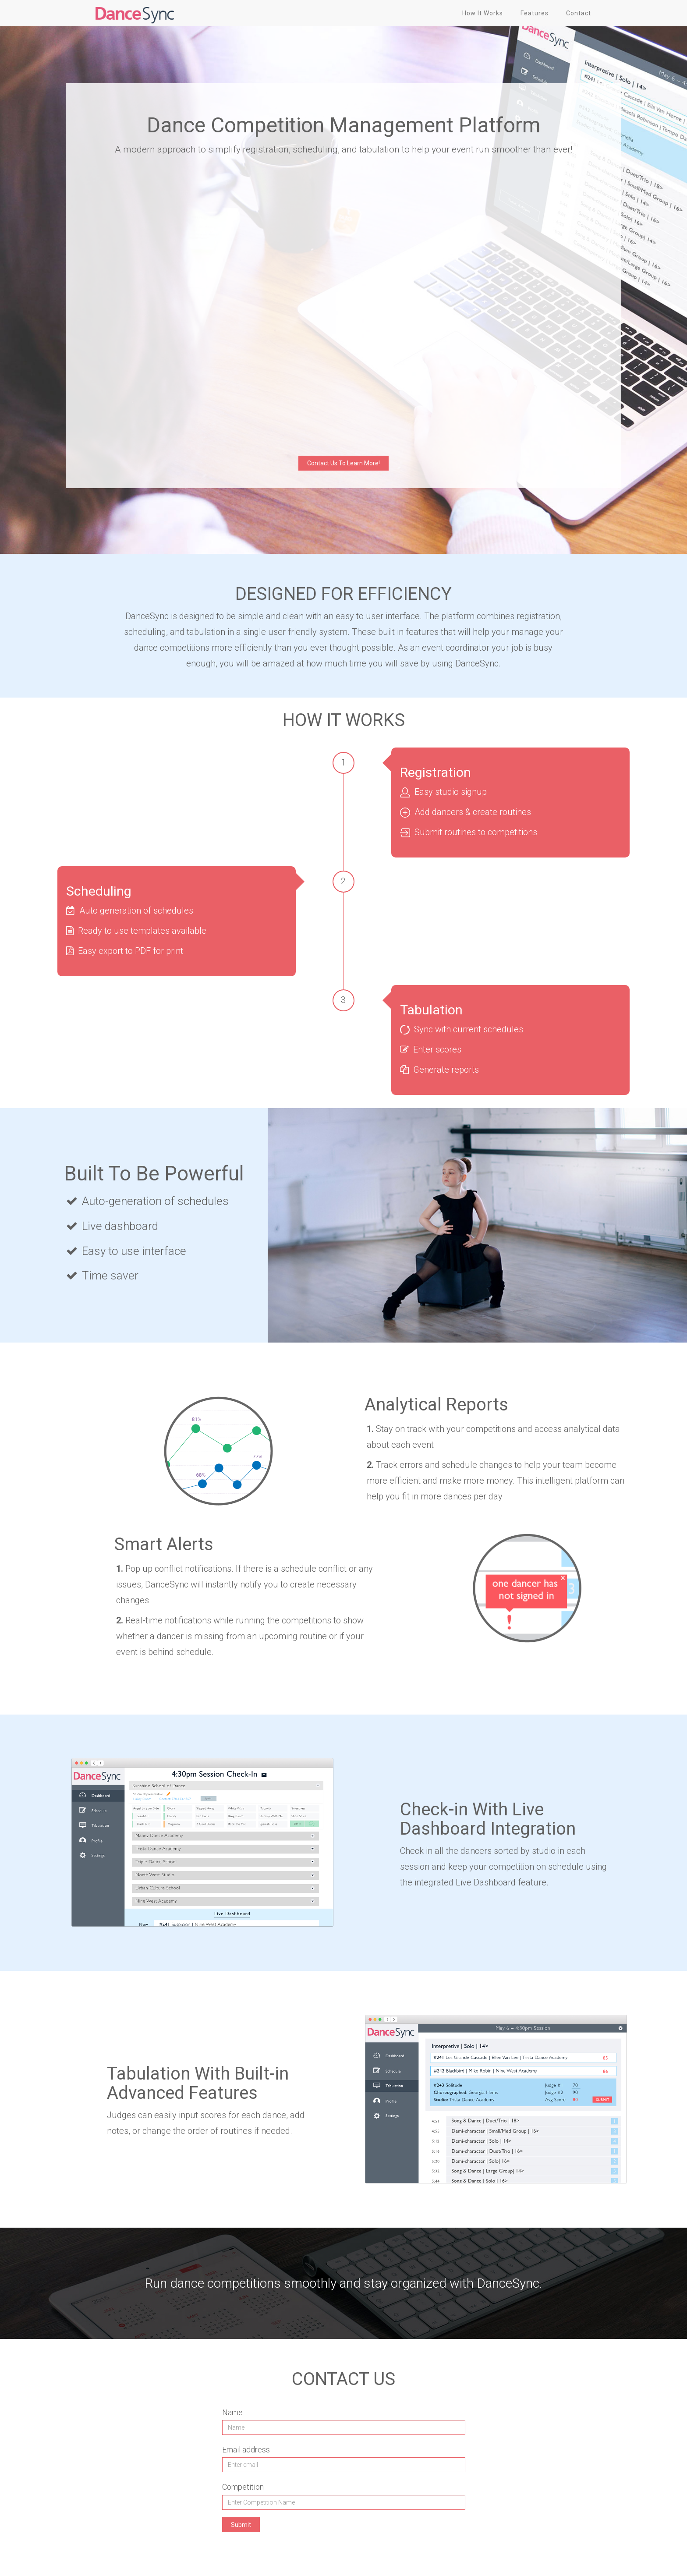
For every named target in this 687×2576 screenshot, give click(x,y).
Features (535, 13)
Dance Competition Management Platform (344, 125)
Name (232, 2412)
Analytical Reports (436, 1404)
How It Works (482, 13)
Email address (246, 2449)
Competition (243, 2486)
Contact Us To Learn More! (343, 463)
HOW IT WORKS (344, 720)
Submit (241, 2524)
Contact (578, 13)
